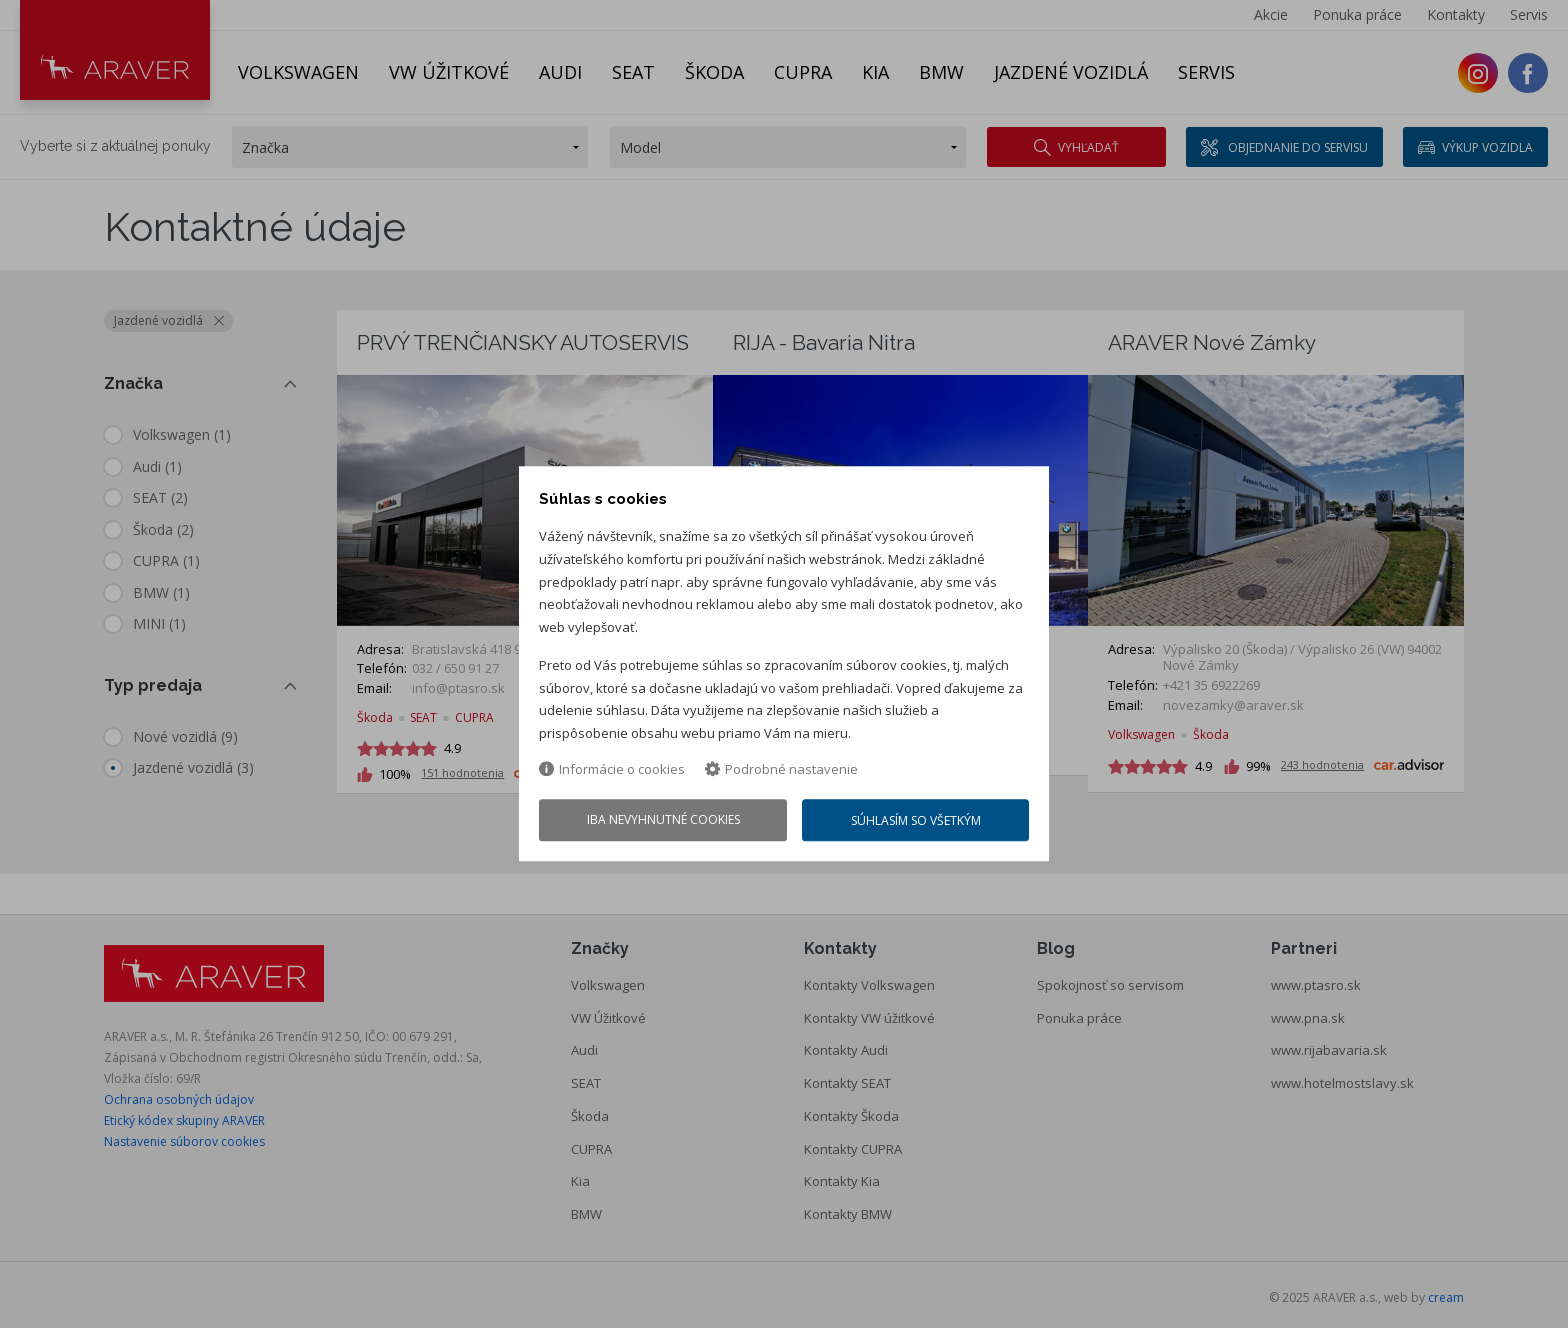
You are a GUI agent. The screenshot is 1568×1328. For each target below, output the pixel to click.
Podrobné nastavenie (781, 769)
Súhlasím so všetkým (916, 821)
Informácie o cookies (612, 769)
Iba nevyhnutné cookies (663, 820)
